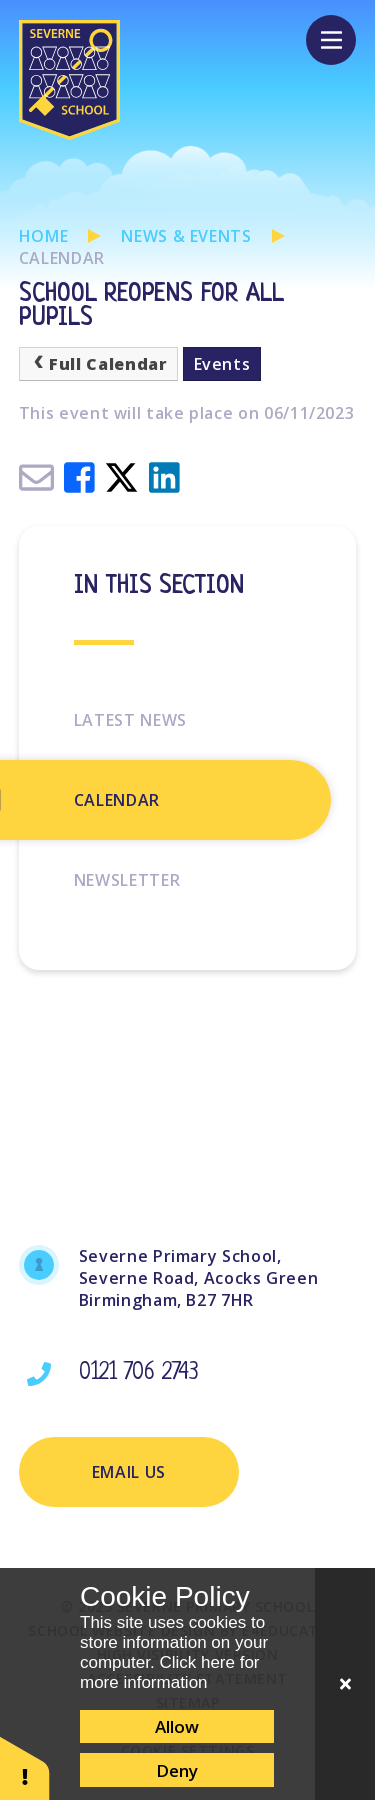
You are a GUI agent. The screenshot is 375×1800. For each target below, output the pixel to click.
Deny (177, 1770)
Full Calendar (98, 364)
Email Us (129, 1472)
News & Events (186, 236)
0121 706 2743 (139, 1373)
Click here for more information (170, 1672)
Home (44, 236)
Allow (177, 1726)
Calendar (62, 258)
